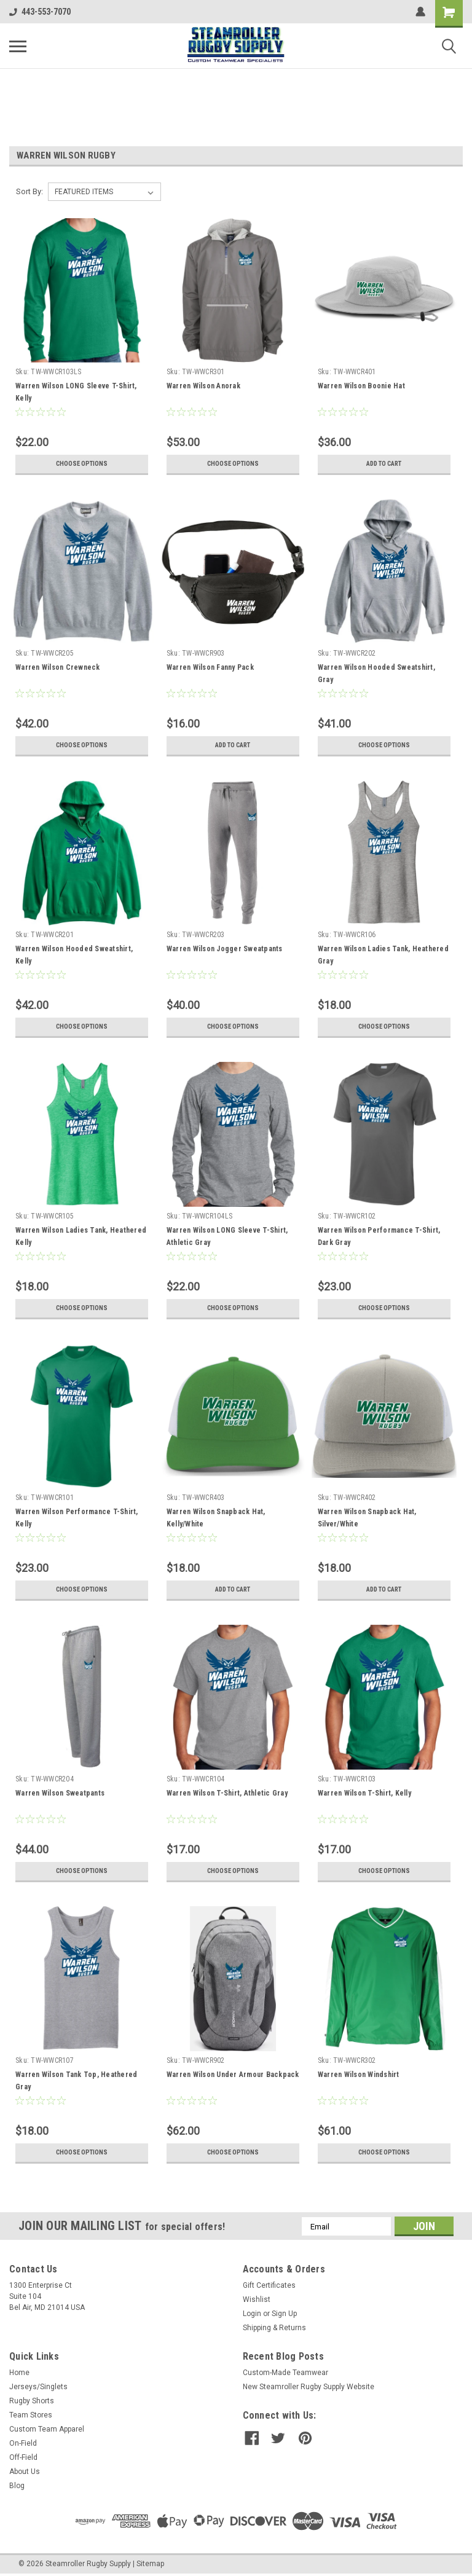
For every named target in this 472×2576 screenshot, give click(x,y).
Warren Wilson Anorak (203, 386)
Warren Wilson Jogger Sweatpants (225, 948)
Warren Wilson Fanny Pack (210, 667)
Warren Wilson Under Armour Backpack (233, 2074)
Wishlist (256, 2299)
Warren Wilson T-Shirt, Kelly (364, 1793)
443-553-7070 (40, 12)
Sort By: (29, 191)
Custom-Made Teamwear (285, 2372)
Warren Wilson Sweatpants (59, 1793)
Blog (17, 2485)
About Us (24, 2471)
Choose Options (82, 464)
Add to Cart (384, 464)
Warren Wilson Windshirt (358, 2074)
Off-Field (23, 2457)
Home (19, 2372)
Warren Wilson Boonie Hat (361, 386)
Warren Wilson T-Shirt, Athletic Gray (227, 1793)
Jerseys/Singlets (38, 2386)
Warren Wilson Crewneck (57, 667)
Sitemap (150, 2563)
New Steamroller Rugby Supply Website (308, 2386)
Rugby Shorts (31, 2401)
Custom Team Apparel (46, 2429)
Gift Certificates (269, 2285)
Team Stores (30, 2415)
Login (252, 2313)
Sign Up (284, 2313)
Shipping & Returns (274, 2327)
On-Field (23, 2443)
